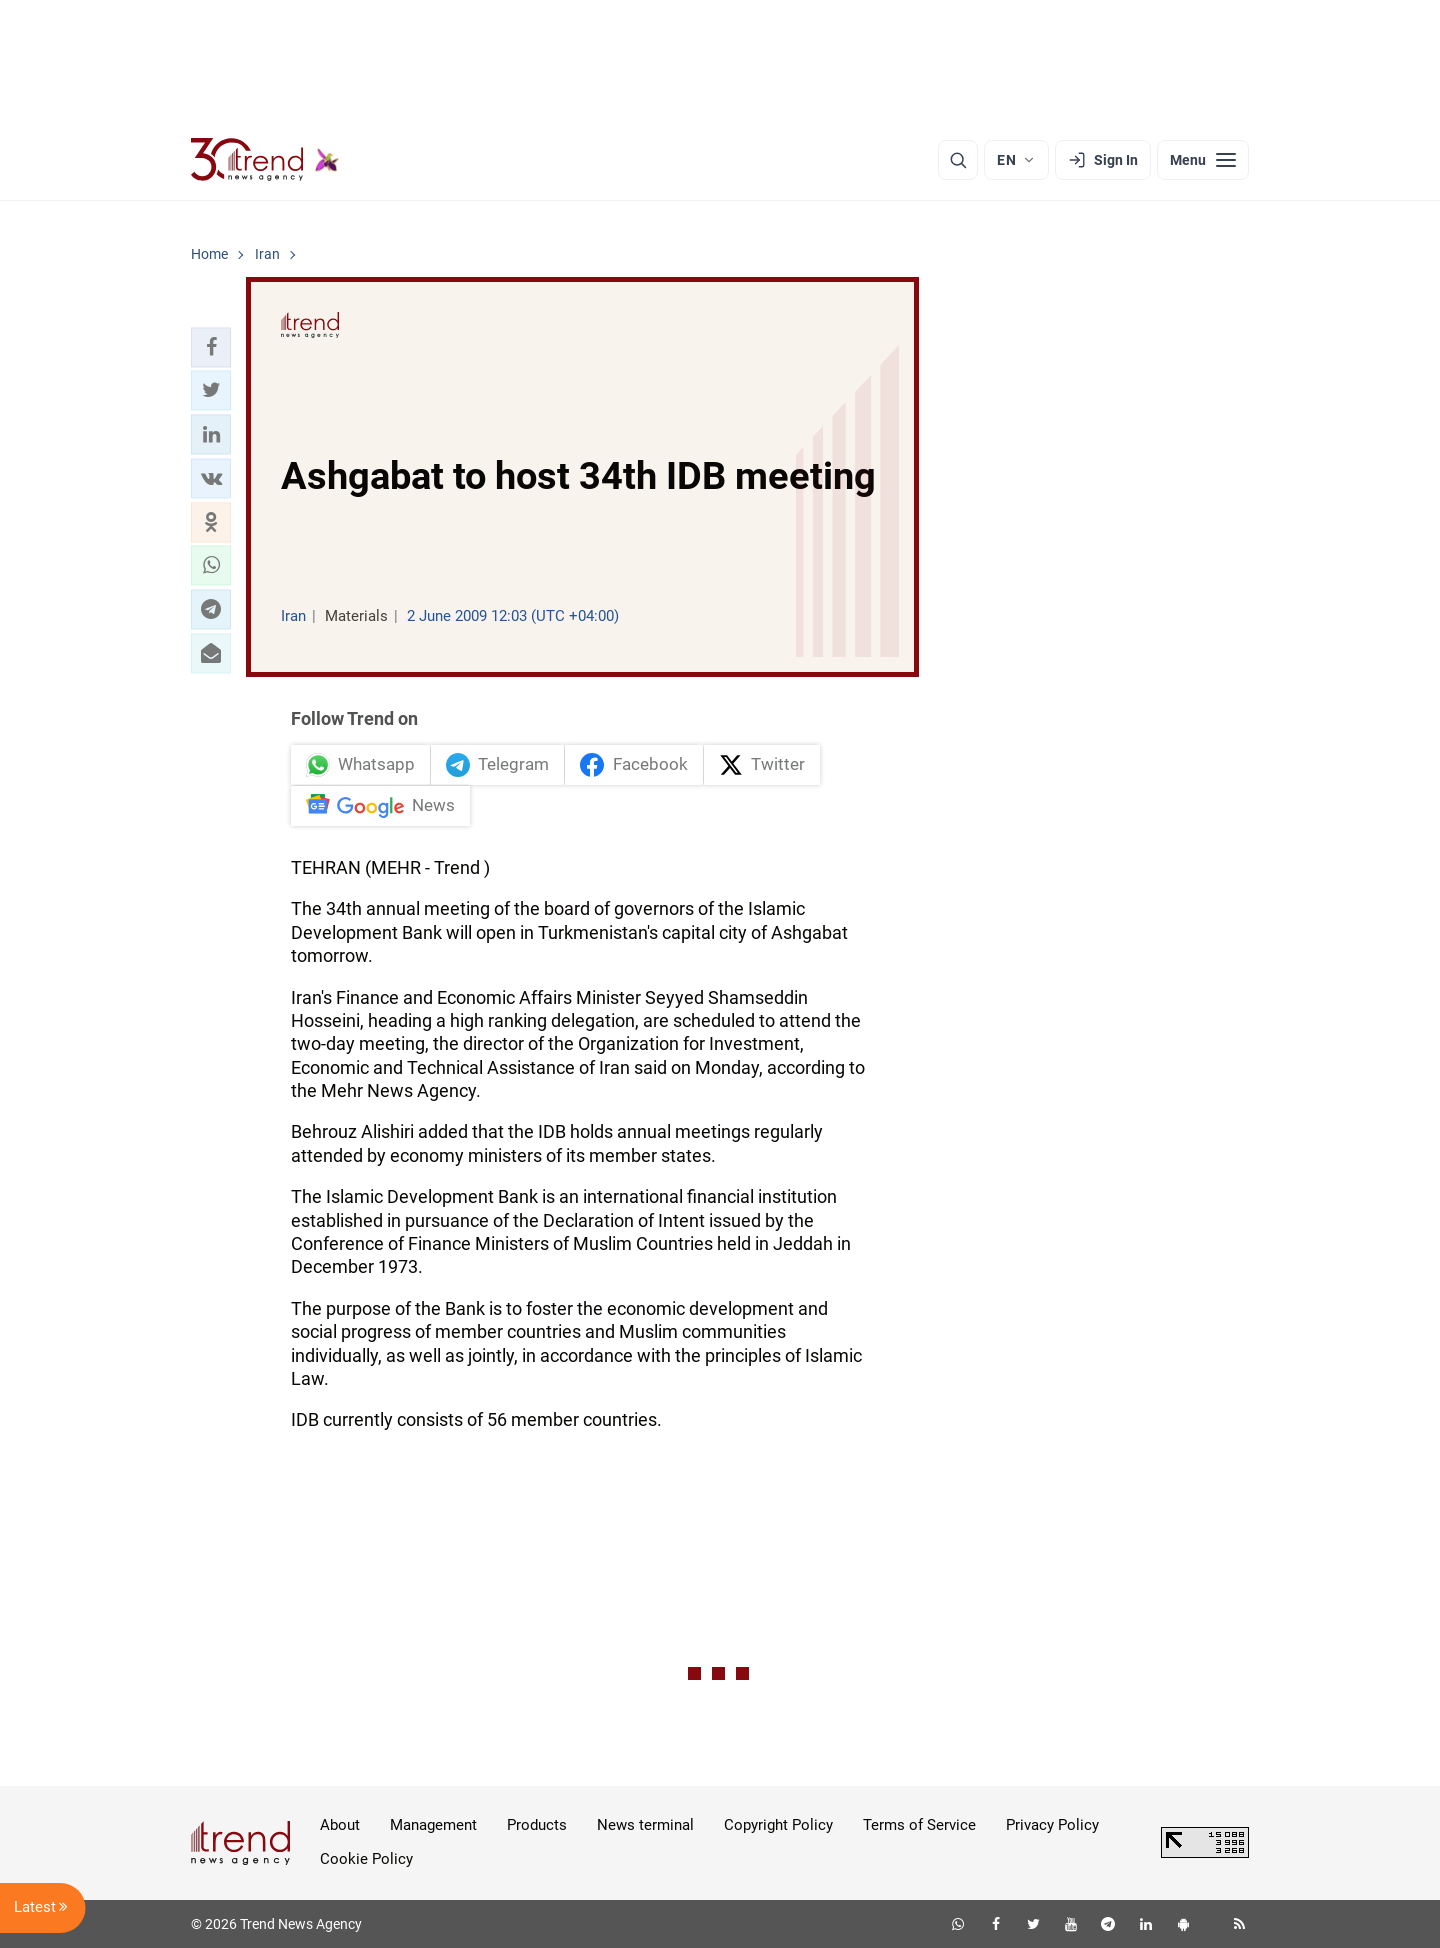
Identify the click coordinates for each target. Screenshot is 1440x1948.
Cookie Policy (366, 1859)
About (340, 1825)
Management (433, 1825)
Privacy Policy (1052, 1825)
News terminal (645, 1825)
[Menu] (1203, 160)
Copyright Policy (778, 1825)
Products (537, 1825)
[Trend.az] (265, 160)
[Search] (958, 160)
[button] (211, 347)
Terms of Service (919, 1825)
